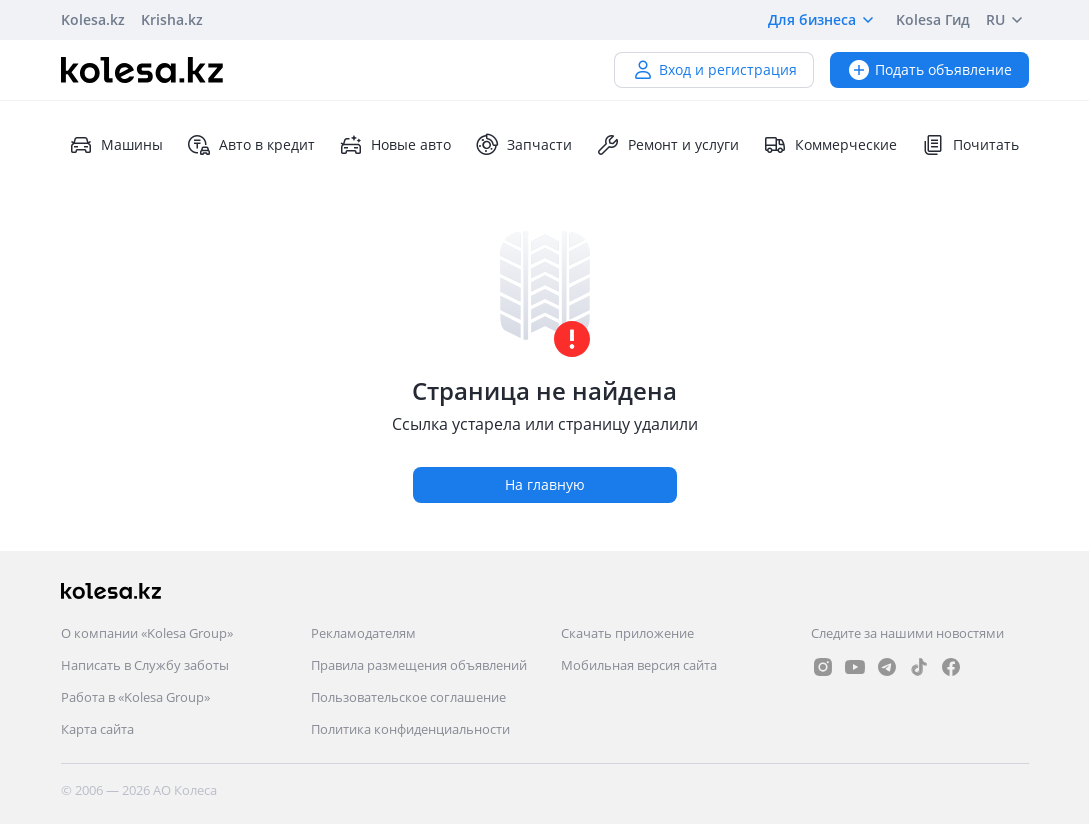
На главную (545, 484)
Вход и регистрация (714, 69)
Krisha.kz (172, 19)
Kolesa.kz (93, 19)
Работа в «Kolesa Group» (135, 697)
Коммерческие (830, 145)
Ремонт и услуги (667, 145)
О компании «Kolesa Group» (147, 633)
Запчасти (523, 145)
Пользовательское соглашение (408, 697)
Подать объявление (929, 69)
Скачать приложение (627, 633)
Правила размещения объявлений (419, 665)
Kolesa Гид (933, 19)
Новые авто (395, 145)
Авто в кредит (251, 145)
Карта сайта (97, 729)
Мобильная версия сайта (639, 665)
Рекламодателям (363, 633)
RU (1007, 20)
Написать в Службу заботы (145, 665)
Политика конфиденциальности (410, 729)
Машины (116, 145)
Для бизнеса (824, 20)
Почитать (970, 145)
